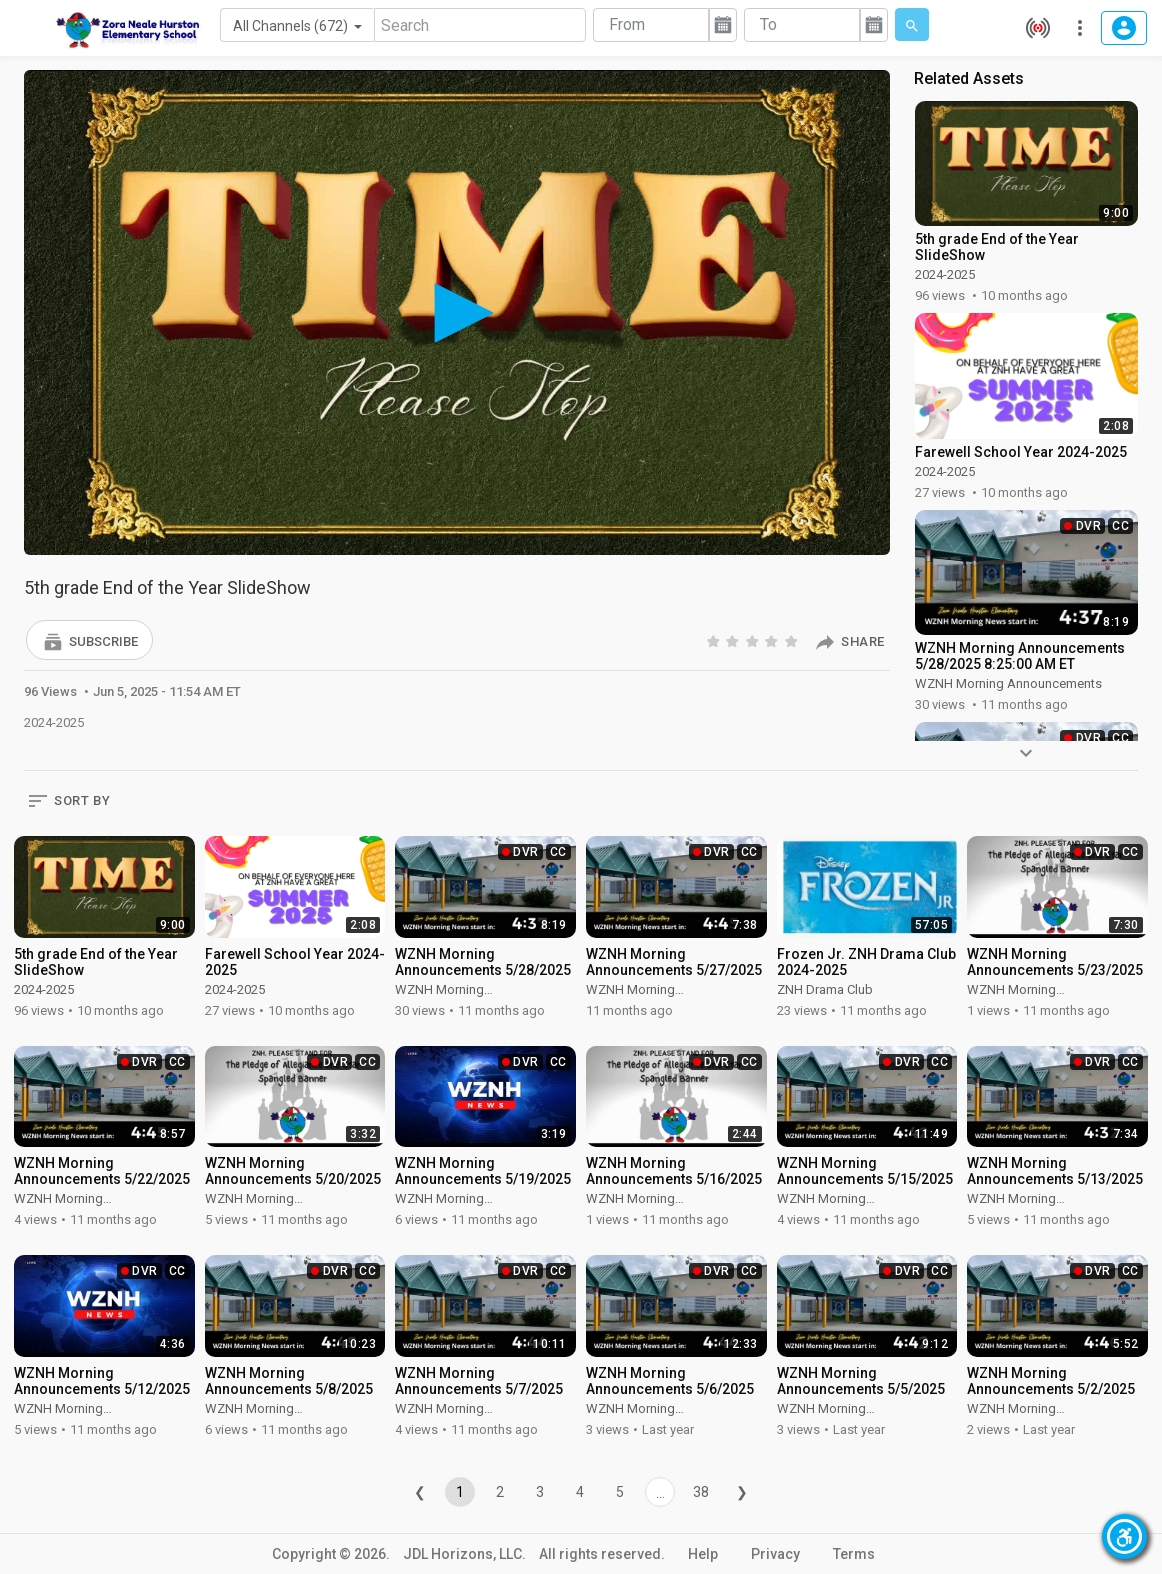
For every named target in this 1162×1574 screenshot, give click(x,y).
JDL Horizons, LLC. (464, 1554)
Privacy (775, 1554)
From (627, 24)
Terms (854, 1554)
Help (703, 1554)
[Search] (480, 25)
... (660, 1493)
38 (701, 1492)
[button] (89, 640)
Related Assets (969, 78)
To (768, 24)
